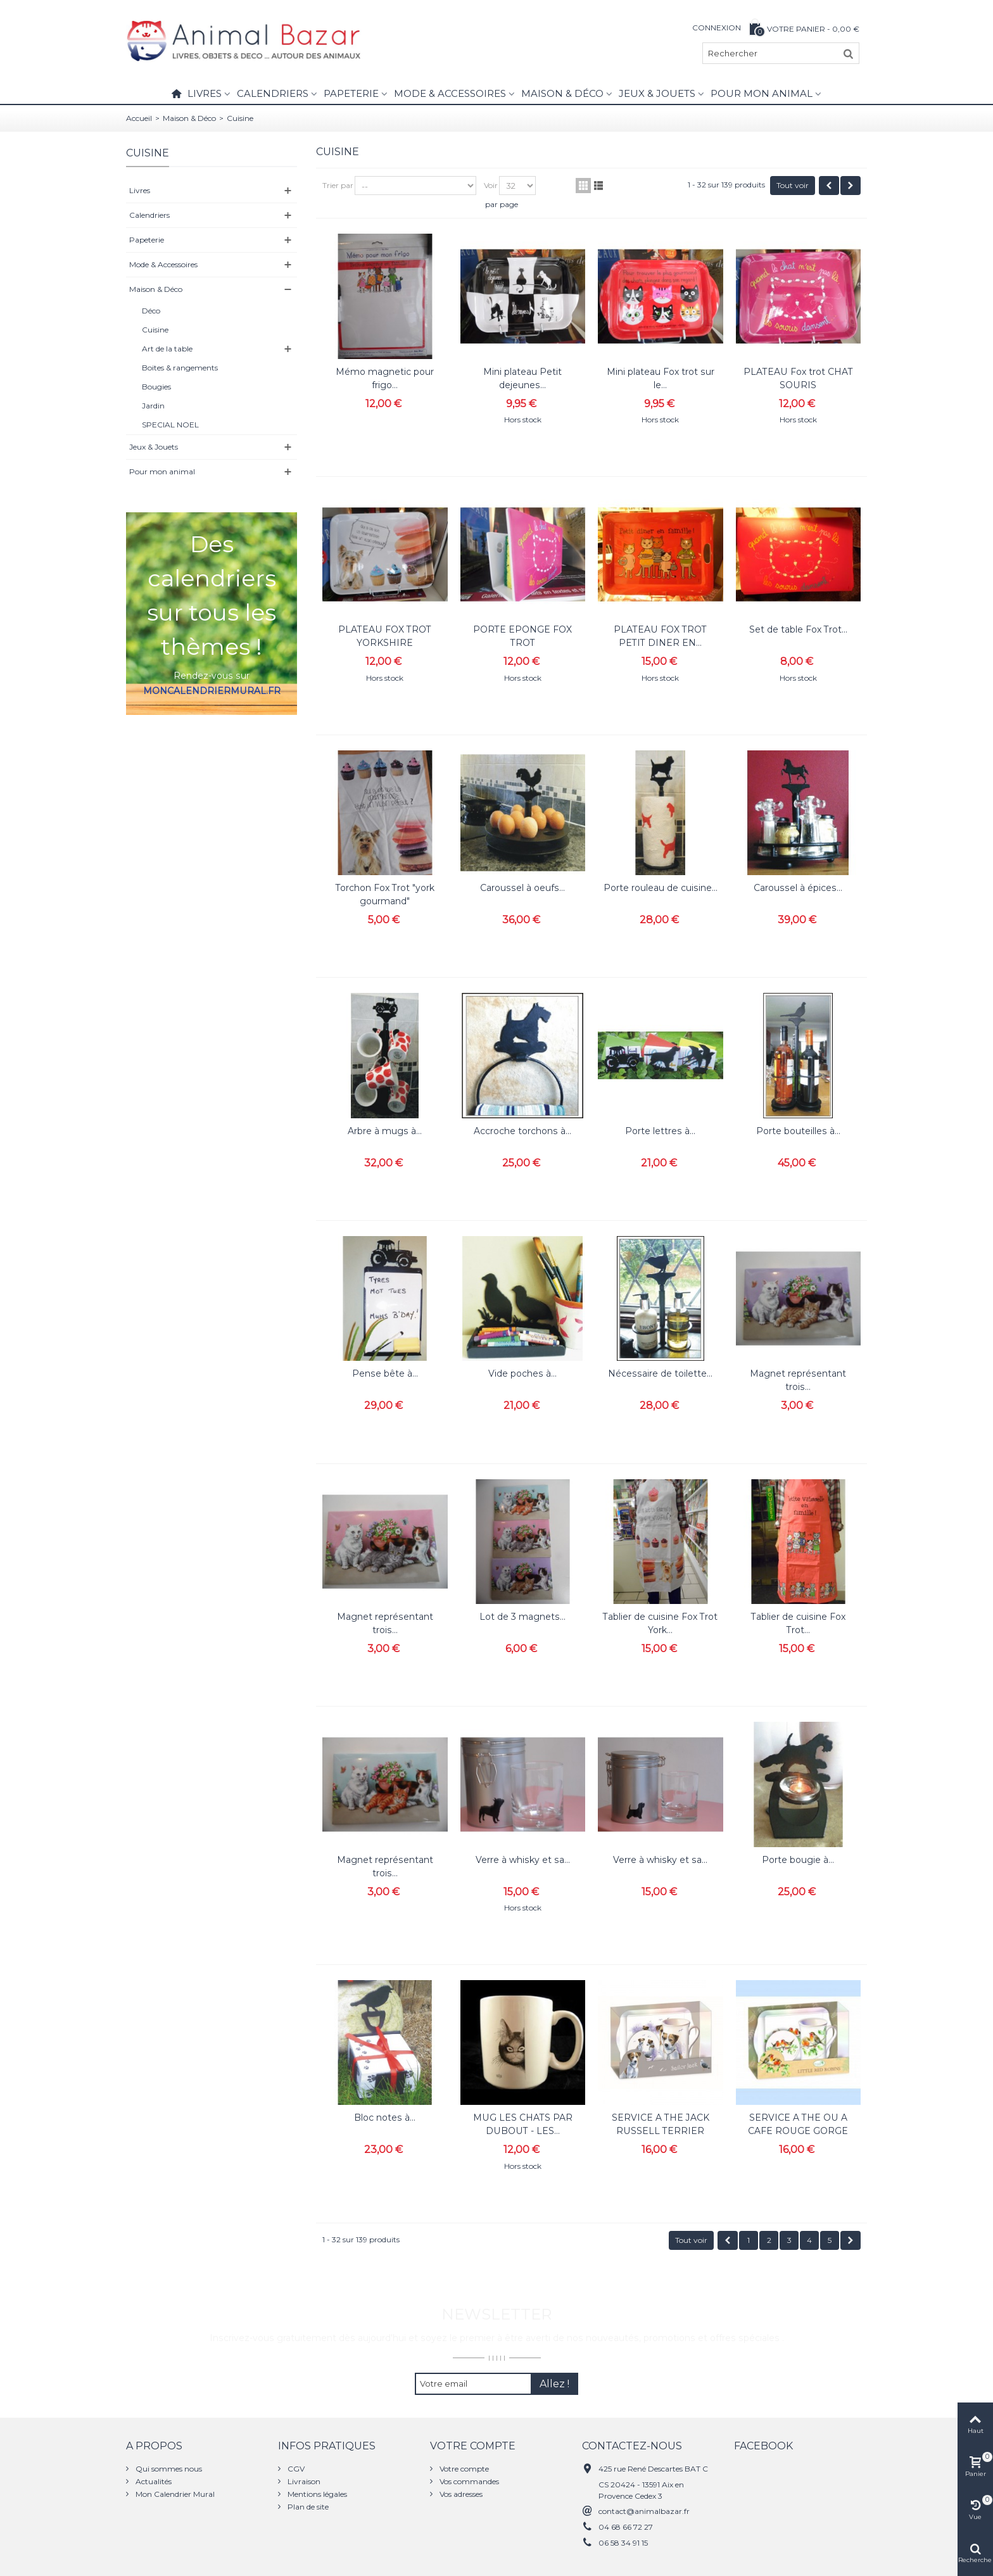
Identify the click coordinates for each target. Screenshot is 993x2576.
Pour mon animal (762, 93)
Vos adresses (460, 2494)
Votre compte (463, 2468)
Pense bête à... (385, 1373)
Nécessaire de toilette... (660, 1373)
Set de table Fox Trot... (798, 629)
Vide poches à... (522, 1373)
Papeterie (351, 93)
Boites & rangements (180, 367)
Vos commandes (468, 2481)
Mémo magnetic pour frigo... (385, 378)
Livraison (303, 2481)
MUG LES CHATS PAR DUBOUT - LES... (522, 2124)
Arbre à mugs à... (385, 1131)
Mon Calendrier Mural (174, 2494)
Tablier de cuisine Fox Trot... (798, 1623)
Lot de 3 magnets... (522, 1616)
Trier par (337, 185)
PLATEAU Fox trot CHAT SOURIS (798, 378)
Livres (204, 93)
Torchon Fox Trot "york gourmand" (385, 894)
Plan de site (307, 2506)
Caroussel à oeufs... (522, 887)
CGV (295, 2468)
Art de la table (167, 348)
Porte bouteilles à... (798, 1131)
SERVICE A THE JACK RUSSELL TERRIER (660, 2124)
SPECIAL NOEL (170, 424)
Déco (151, 310)
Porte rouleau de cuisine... (661, 887)
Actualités (153, 2481)
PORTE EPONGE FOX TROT (522, 636)
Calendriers (272, 93)
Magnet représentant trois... (798, 1380)
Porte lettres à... (660, 1131)
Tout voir (792, 185)
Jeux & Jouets (657, 93)
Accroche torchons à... (522, 1131)
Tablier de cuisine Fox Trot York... (660, 1623)
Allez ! (554, 2384)
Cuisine (155, 329)
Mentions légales (316, 2494)
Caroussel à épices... (798, 887)
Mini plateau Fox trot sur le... (660, 378)
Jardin (153, 405)
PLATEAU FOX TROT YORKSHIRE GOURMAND (384, 643)
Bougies (156, 386)
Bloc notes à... (384, 2117)
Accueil (139, 118)
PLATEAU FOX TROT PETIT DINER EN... (660, 636)
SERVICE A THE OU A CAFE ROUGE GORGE (798, 2124)
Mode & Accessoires (450, 93)
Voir (491, 185)
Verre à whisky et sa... (523, 1860)
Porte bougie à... (798, 1860)
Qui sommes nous (168, 2468)
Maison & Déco (562, 93)
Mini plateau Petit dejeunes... (522, 378)
